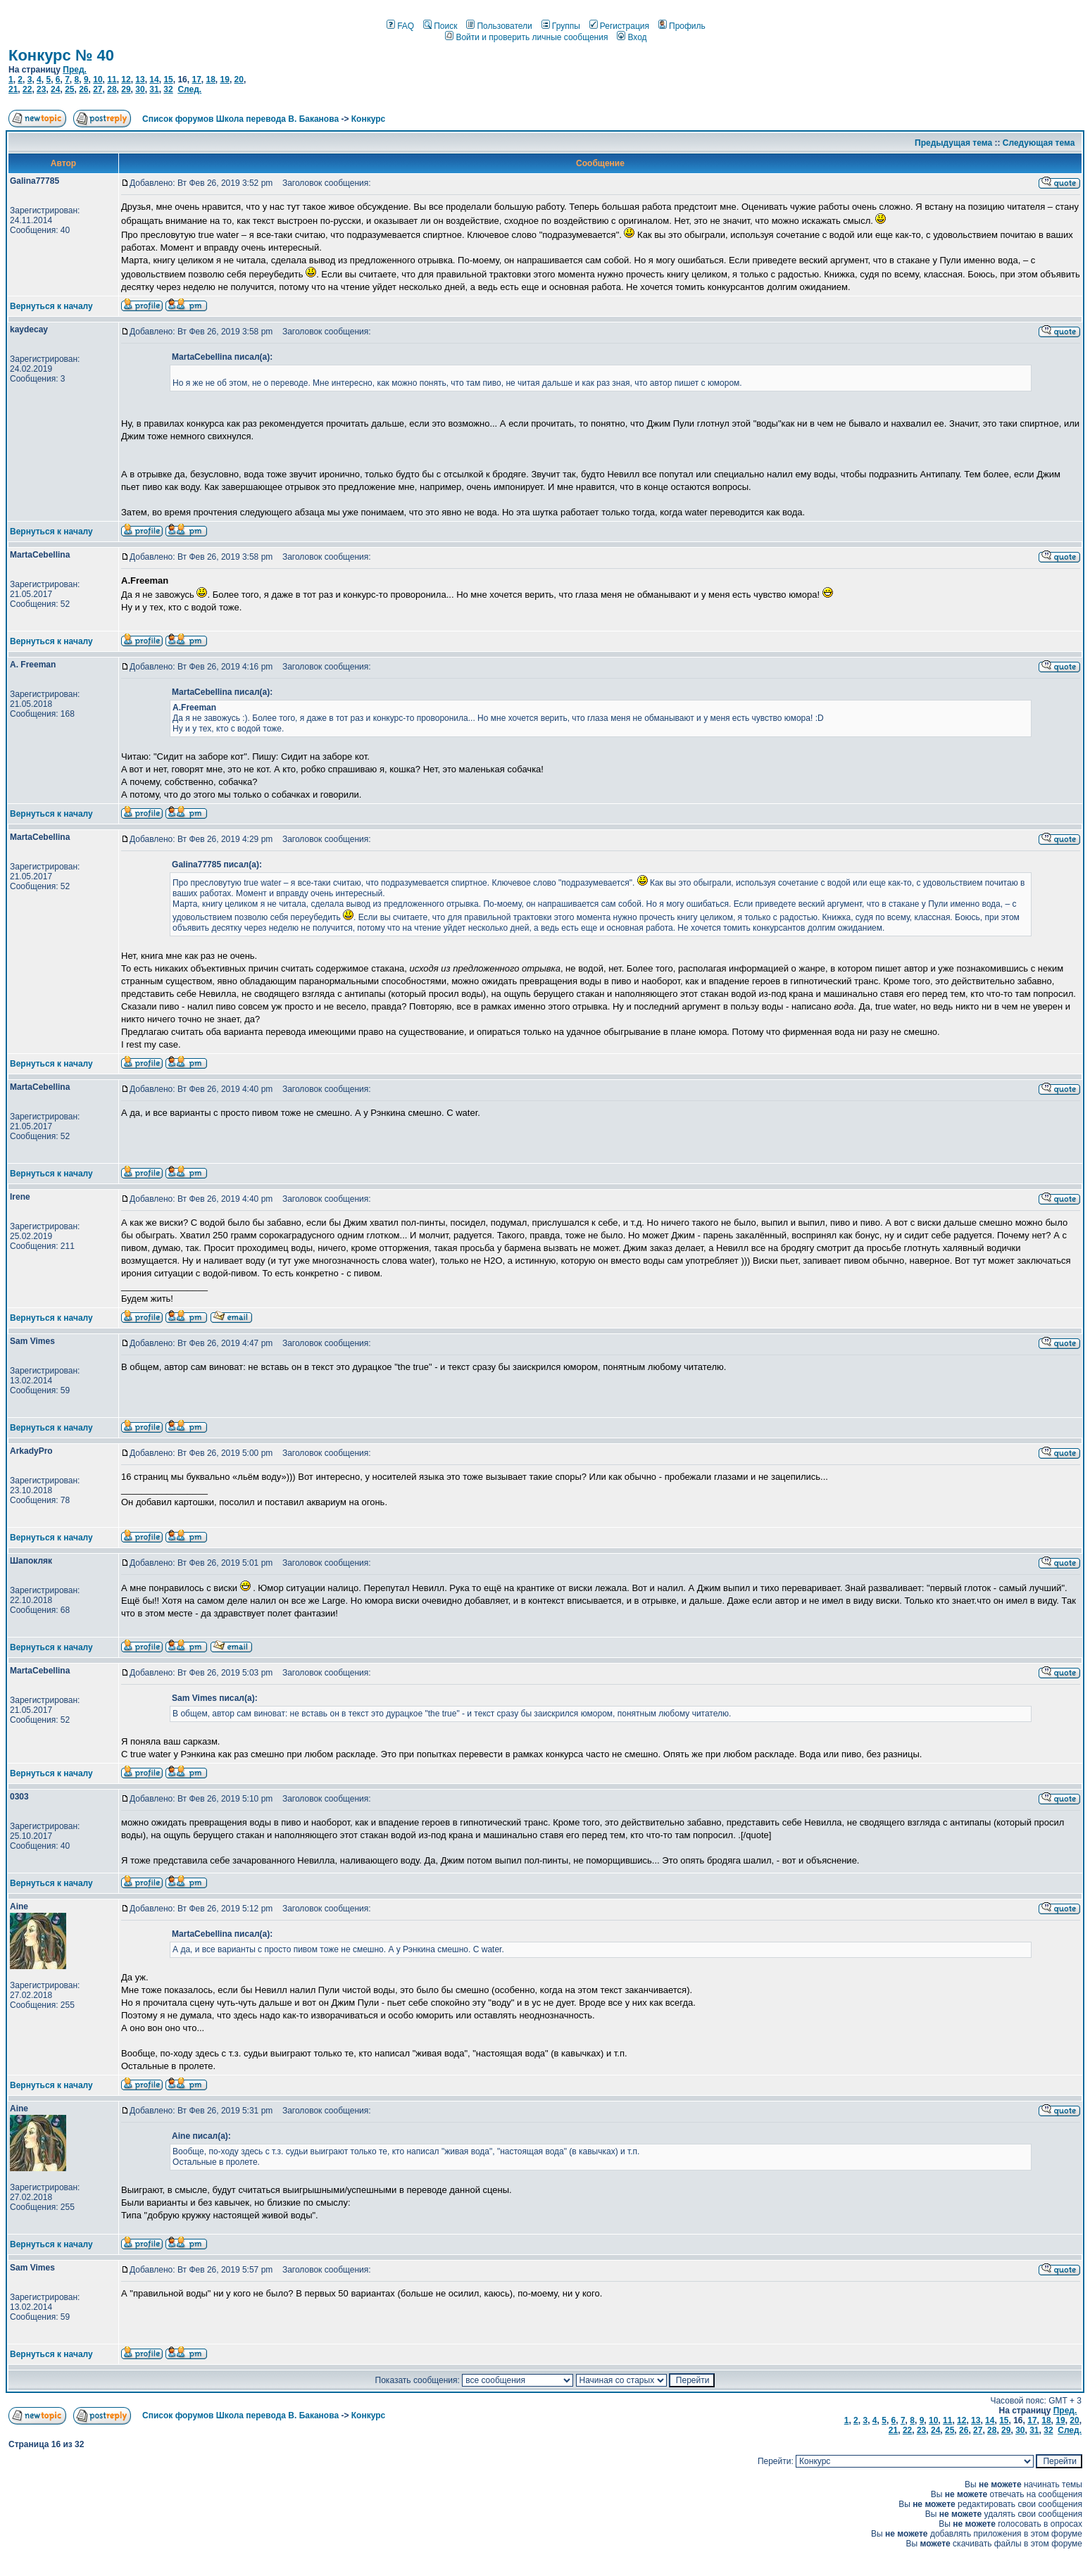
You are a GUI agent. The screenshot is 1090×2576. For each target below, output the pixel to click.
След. (189, 89)
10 (97, 79)
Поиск (440, 26)
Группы (560, 26)
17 (196, 79)
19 (225, 79)
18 (210, 79)
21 (13, 89)
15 (168, 79)
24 (55, 89)
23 (41, 89)
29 (125, 89)
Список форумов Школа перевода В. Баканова (240, 119)
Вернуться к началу (51, 306)
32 (168, 89)
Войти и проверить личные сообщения (526, 37)
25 (69, 89)
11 (111, 79)
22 (27, 89)
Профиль (682, 26)
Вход (631, 37)
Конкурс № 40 (61, 55)
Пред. (75, 70)
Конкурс (368, 119)
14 (153, 79)
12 (125, 79)
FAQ (400, 26)
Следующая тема (1039, 143)
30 (139, 89)
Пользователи (499, 26)
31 (153, 89)
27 (97, 89)
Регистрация (619, 26)
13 (139, 79)
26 (83, 89)
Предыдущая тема (953, 143)
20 (239, 79)
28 (111, 89)
